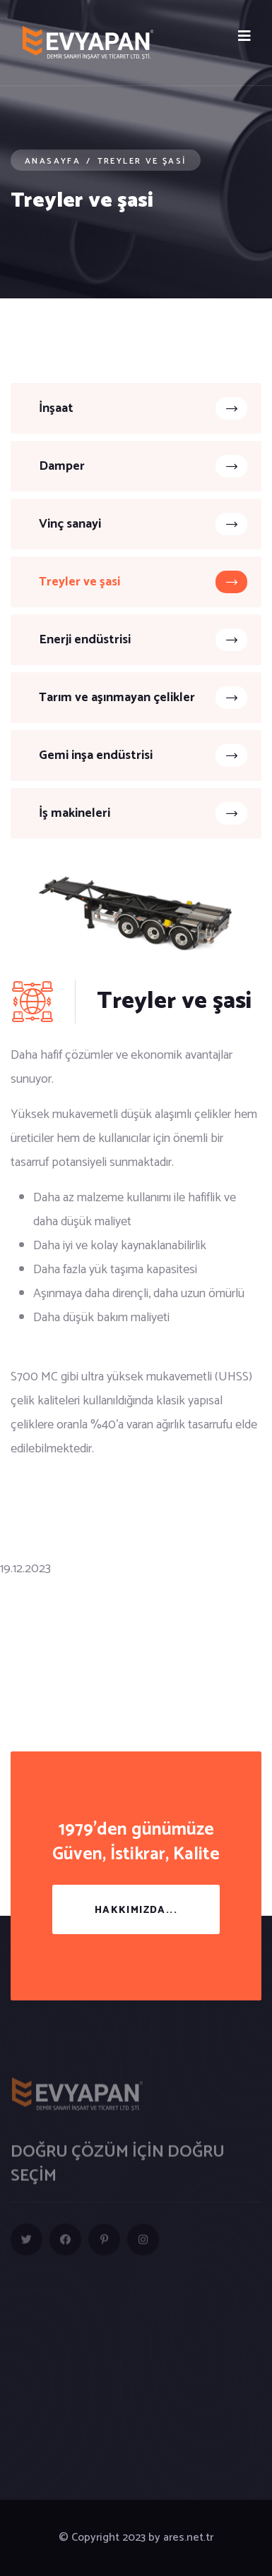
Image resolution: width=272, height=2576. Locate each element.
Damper (143, 466)
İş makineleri (143, 813)
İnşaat (143, 408)
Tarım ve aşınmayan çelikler (143, 697)
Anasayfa (53, 161)
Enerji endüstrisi (143, 639)
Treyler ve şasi (143, 582)
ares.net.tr (188, 2537)
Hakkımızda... (136, 1910)
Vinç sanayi (143, 524)
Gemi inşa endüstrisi (143, 755)
